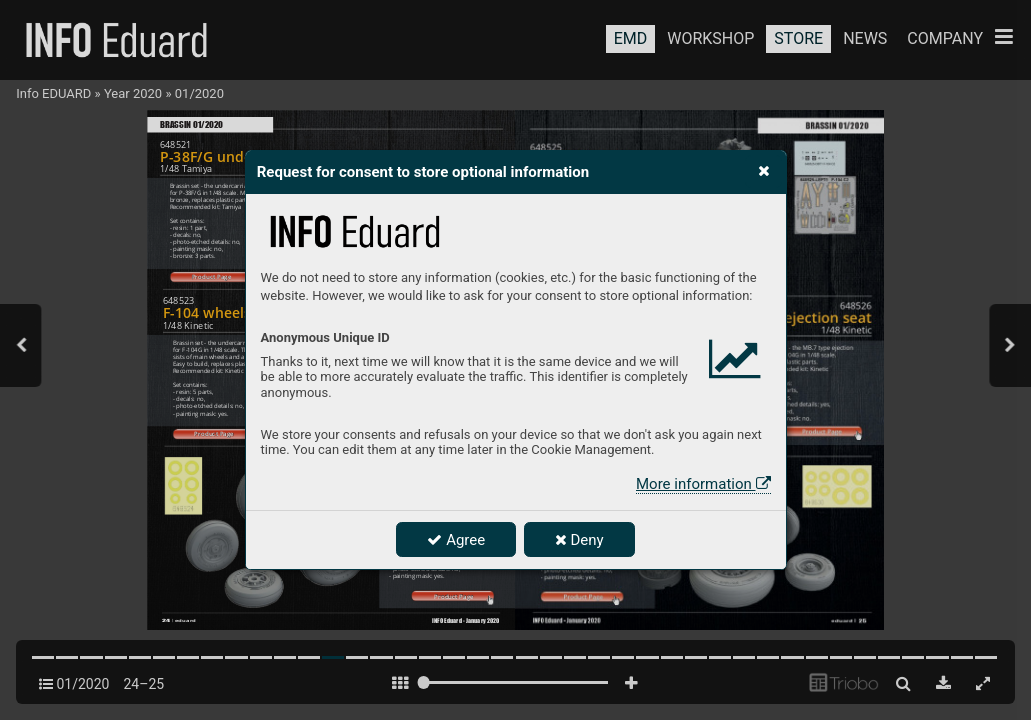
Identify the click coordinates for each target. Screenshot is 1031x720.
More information (703, 484)
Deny (579, 540)
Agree (456, 540)
